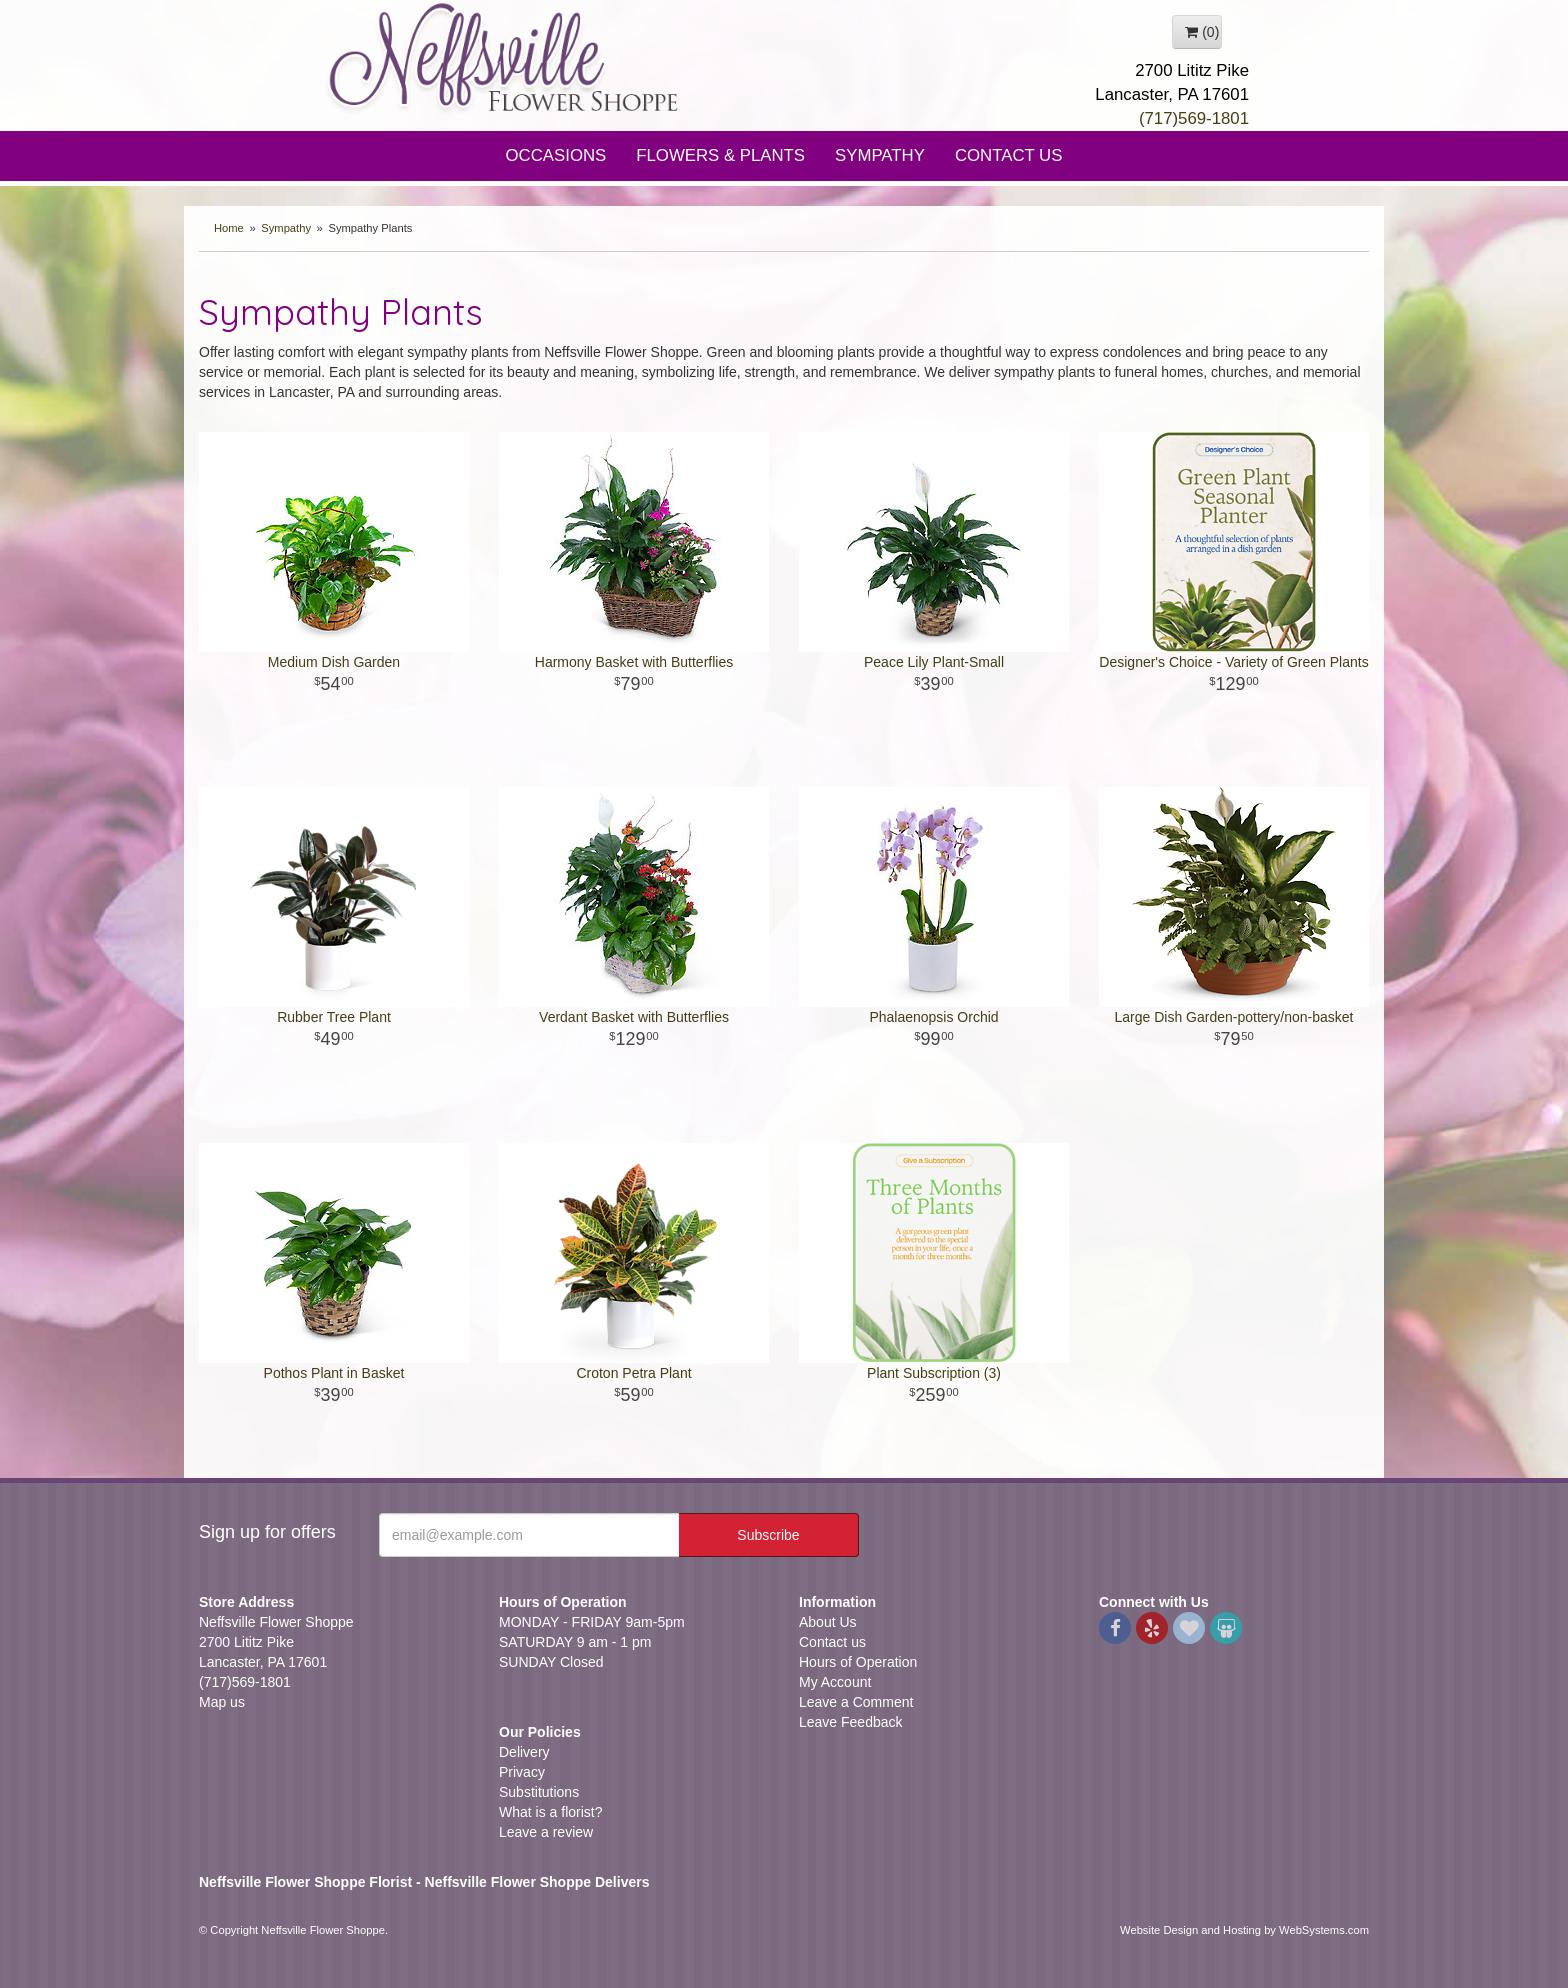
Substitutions (539, 1792)
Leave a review (546, 1832)
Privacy (522, 1772)
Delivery (524, 1752)
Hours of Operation (858, 1662)
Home (229, 228)
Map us (222, 1702)
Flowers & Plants (720, 155)
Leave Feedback (851, 1722)
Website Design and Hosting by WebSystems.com (1244, 1930)
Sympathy (880, 155)
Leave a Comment (856, 1702)
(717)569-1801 (1194, 118)
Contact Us (1009, 155)
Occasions (556, 155)
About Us (828, 1622)
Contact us (832, 1642)
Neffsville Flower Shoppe (504, 57)
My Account (835, 1682)
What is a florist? (550, 1812)
